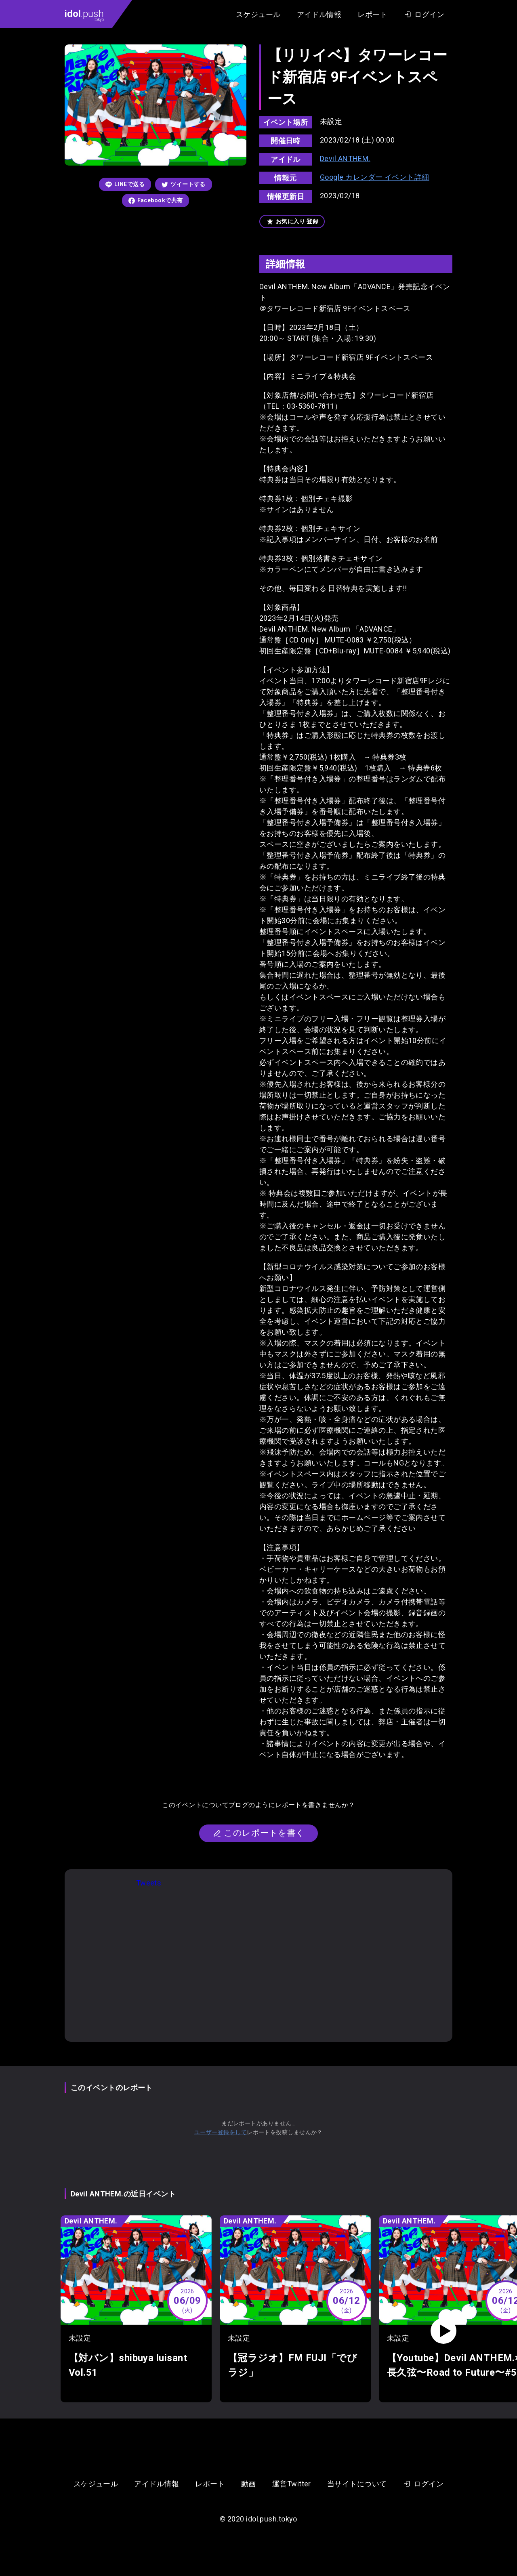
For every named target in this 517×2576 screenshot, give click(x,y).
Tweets (149, 1883)
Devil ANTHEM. (345, 158)
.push (84, 15)
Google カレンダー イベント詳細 (374, 177)
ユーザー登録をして (220, 2132)
